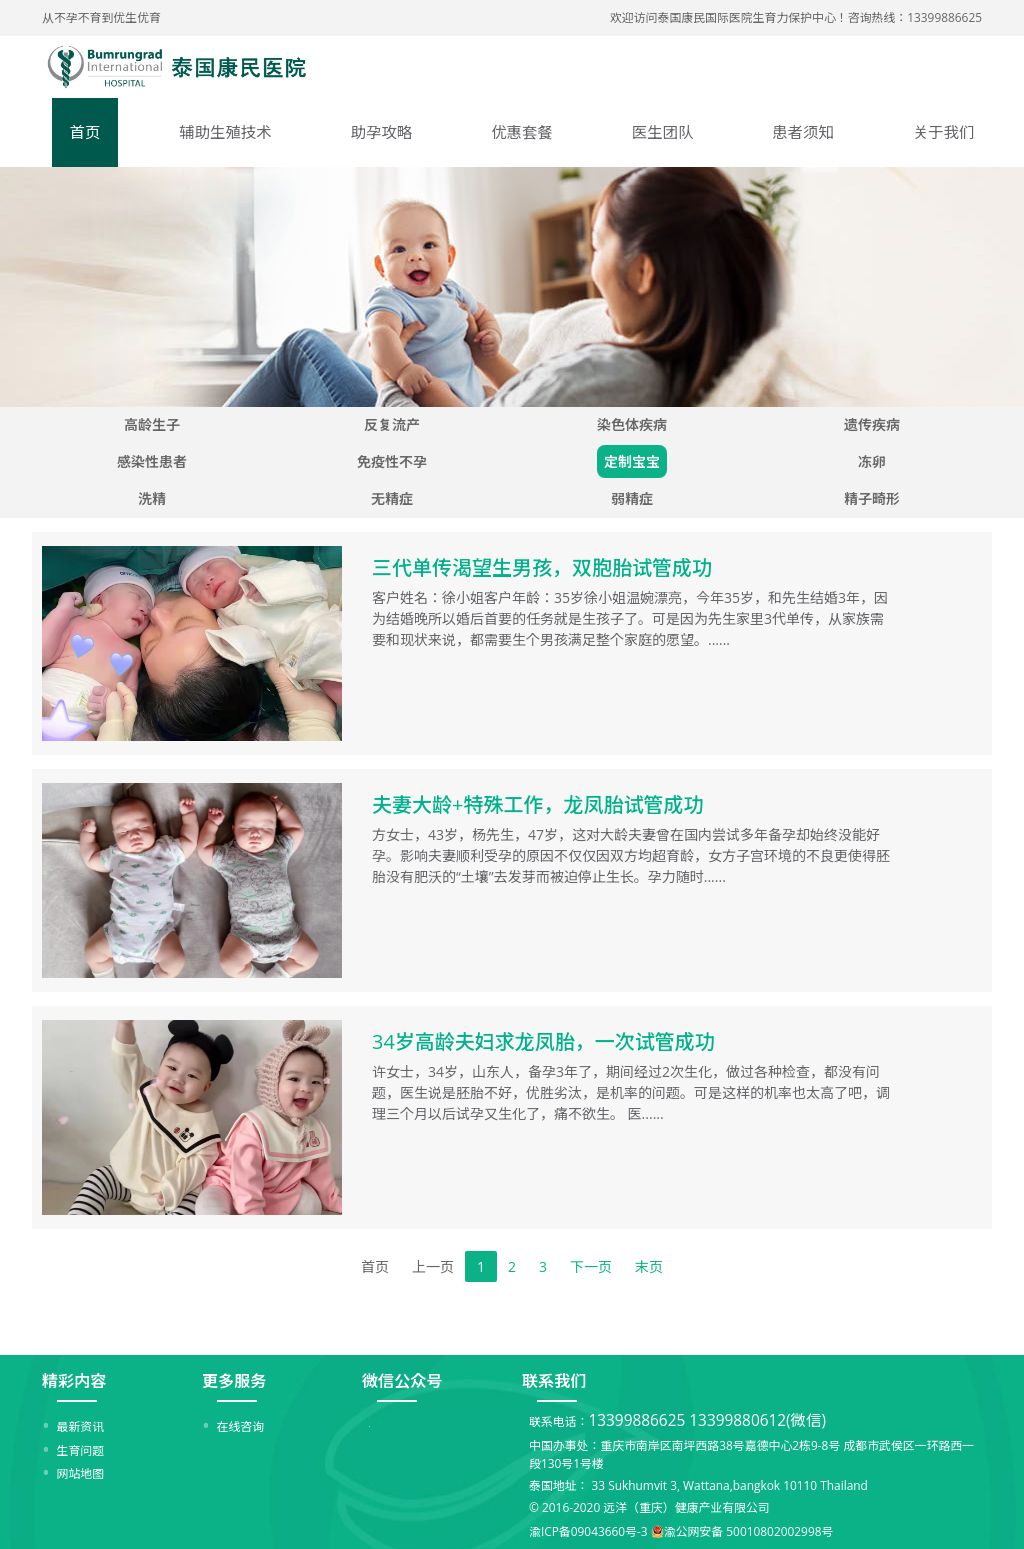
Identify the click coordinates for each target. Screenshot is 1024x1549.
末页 (649, 1266)
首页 (85, 132)
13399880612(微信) (757, 1420)
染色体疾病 (632, 424)
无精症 (392, 498)
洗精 (152, 498)
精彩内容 (74, 1381)
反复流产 (392, 424)
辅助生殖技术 (225, 132)
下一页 (591, 1266)
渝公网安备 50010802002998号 (749, 1531)
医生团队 (663, 132)
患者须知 (803, 132)
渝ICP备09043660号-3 (588, 1531)
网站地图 (81, 1473)
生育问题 (81, 1450)
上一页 (433, 1266)
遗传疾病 (872, 424)
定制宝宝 (632, 461)
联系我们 (554, 1381)
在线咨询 (241, 1426)
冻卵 (872, 461)
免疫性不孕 (392, 461)
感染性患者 (152, 461)
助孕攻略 (382, 132)
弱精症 (632, 498)
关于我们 (944, 132)
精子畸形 (872, 498)
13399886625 (636, 1420)
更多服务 (234, 1381)
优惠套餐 (522, 132)
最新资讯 (81, 1426)
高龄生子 (152, 424)
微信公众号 (402, 1381)
